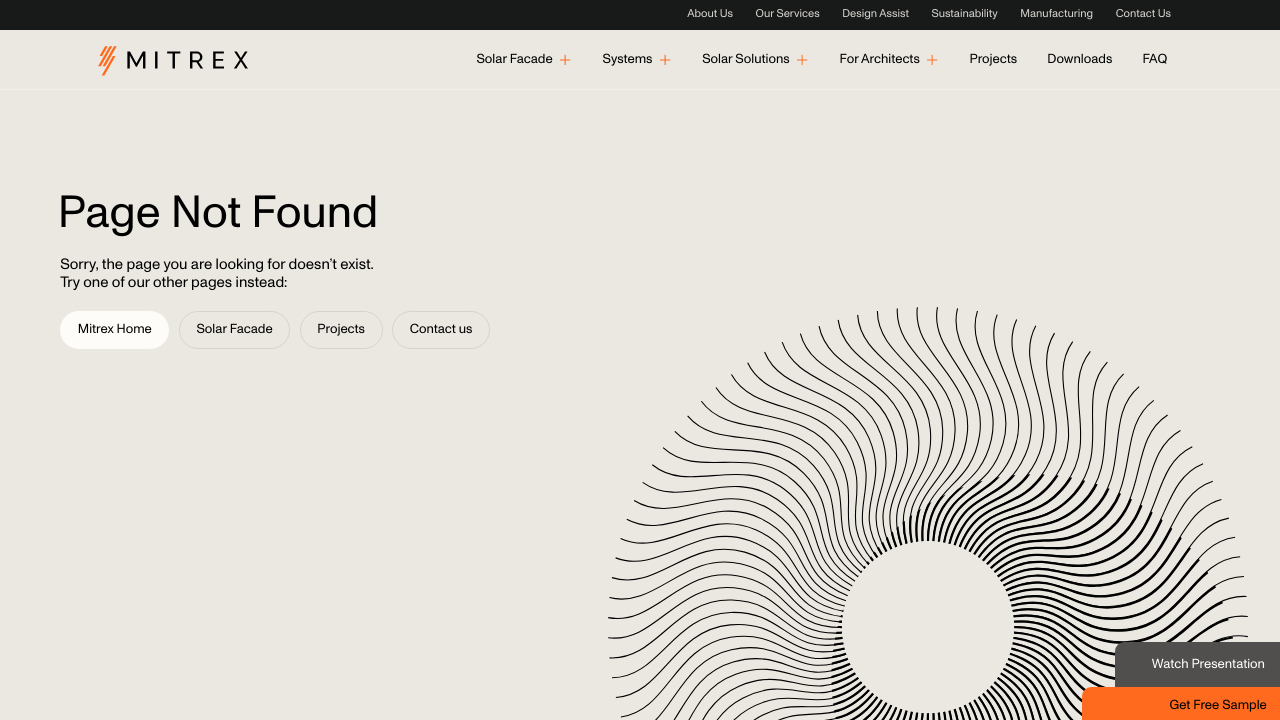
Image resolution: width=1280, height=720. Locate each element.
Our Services (788, 14)
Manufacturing (1056, 14)
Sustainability (964, 14)
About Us (710, 14)
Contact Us (1143, 14)
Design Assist (875, 14)
